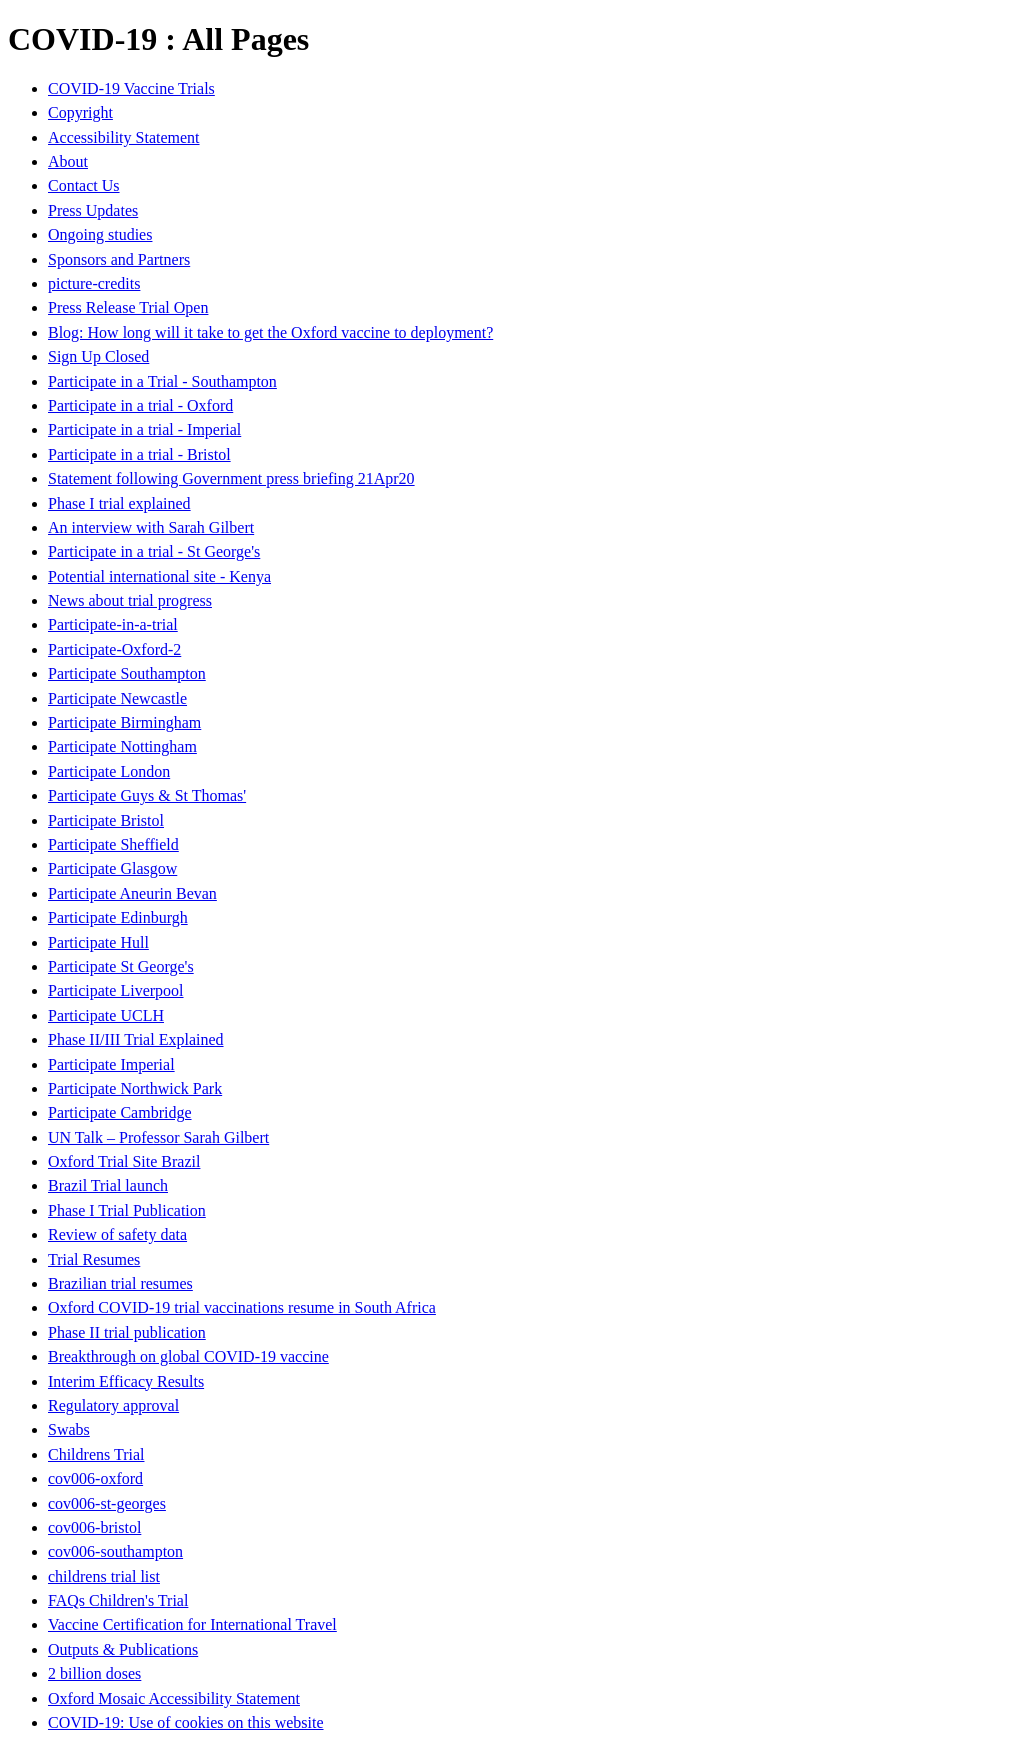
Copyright (80, 112)
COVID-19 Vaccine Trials (131, 88)
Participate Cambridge (120, 1112)
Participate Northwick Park (135, 1088)
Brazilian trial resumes (120, 1283)
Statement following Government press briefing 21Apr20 (231, 478)
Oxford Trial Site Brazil (124, 1161)
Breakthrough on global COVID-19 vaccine (188, 1356)
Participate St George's (121, 966)
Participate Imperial (111, 1064)
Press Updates (93, 210)
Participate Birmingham (124, 722)
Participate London (109, 771)
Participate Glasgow (112, 868)
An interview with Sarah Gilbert (151, 527)
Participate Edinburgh (118, 917)
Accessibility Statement (124, 137)
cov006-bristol (94, 1527)
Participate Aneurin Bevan (132, 893)
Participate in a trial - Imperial (144, 429)
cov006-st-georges (107, 1503)
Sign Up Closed (98, 356)
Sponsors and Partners (119, 259)
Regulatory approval (113, 1405)
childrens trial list (104, 1576)
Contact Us (84, 185)
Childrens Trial (96, 1454)
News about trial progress (130, 600)
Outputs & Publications (123, 1649)
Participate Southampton (127, 673)
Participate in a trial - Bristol (139, 454)
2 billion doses (94, 1673)
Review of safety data (117, 1234)
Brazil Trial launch (108, 1185)
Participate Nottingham (122, 746)
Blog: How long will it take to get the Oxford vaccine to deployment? (270, 332)
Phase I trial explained (119, 503)
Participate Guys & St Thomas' (147, 795)
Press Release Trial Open (128, 307)
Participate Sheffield (113, 844)
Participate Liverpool (116, 990)
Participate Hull (98, 942)
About (68, 161)
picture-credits (94, 283)
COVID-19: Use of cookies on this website (186, 1722)
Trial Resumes (94, 1259)
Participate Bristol (106, 820)
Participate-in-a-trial (113, 624)
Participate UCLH (106, 1015)
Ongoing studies (100, 234)
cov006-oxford (95, 1478)
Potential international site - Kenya (159, 576)
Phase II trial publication (127, 1332)
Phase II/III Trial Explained (136, 1039)
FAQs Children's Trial (118, 1600)
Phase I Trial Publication (127, 1210)
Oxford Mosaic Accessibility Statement (174, 1698)
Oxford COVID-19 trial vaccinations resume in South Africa (242, 1307)
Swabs (69, 1429)
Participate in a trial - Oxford (140, 405)
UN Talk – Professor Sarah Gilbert (158, 1137)
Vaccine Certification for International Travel (192, 1624)
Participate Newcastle (117, 698)
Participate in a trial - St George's (154, 551)
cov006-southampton (115, 1551)
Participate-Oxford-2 (114, 649)
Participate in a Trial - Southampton (162, 381)
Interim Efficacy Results (126, 1381)
